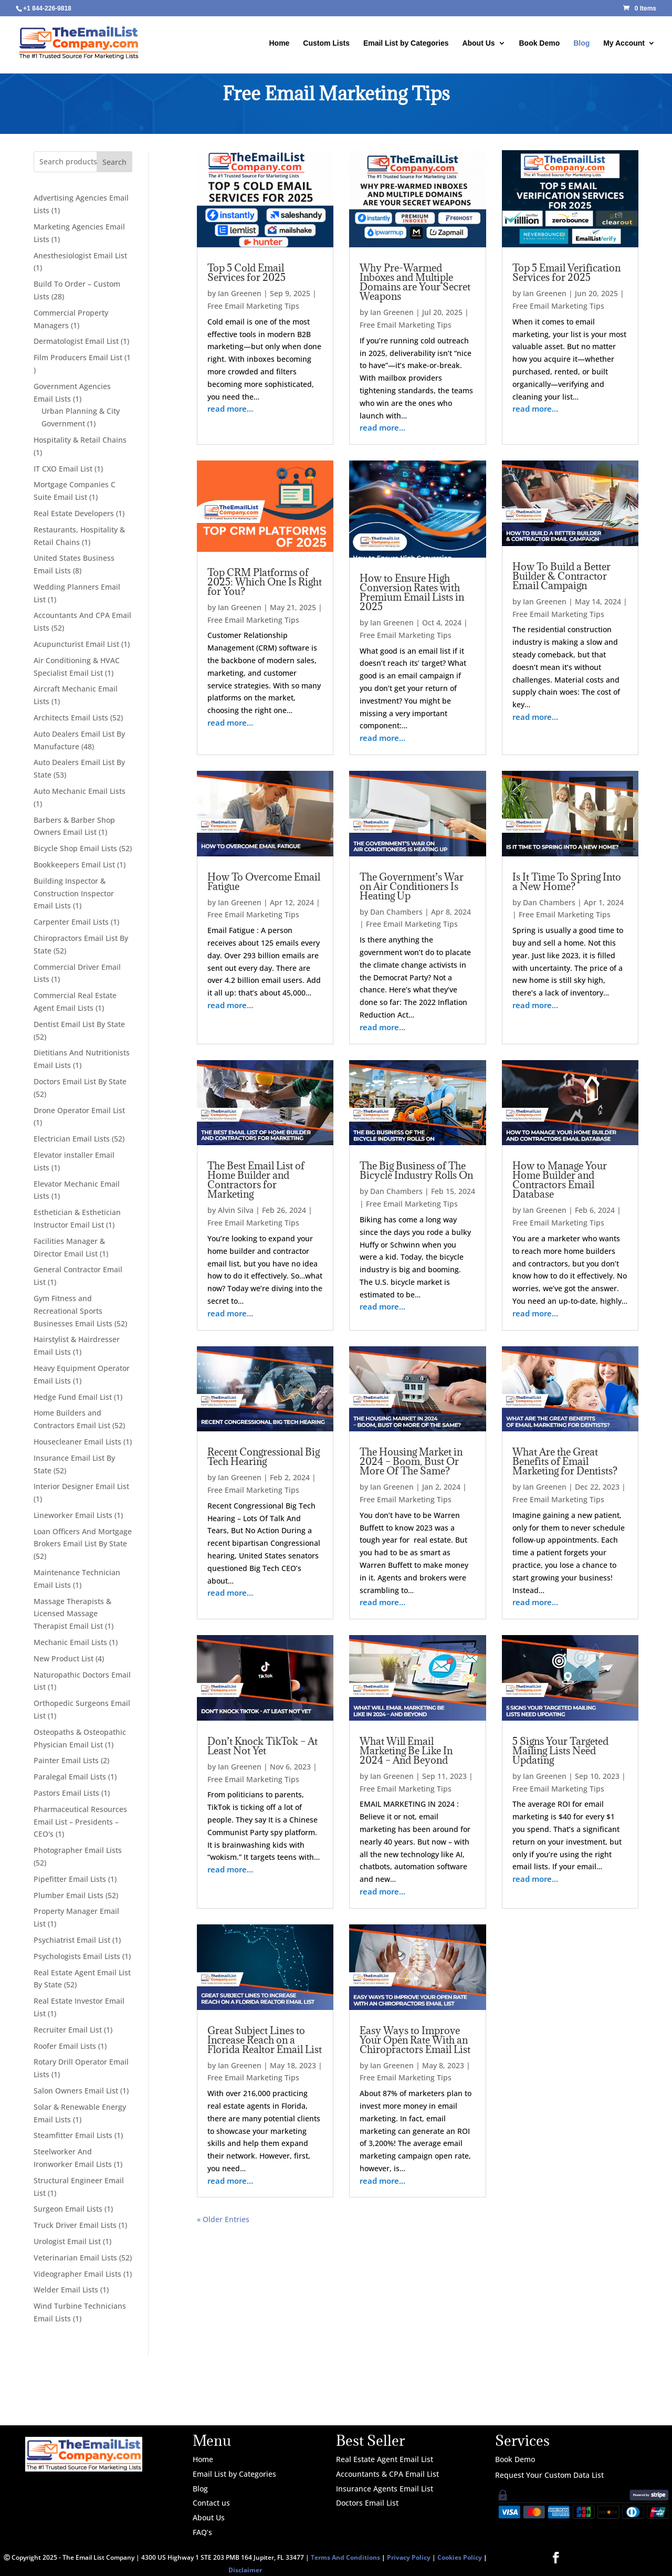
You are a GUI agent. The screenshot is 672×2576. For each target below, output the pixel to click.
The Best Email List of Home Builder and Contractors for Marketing (255, 1179)
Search (114, 162)
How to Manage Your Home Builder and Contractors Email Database (559, 1179)
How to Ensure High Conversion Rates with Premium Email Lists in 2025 (412, 592)
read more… (230, 408)
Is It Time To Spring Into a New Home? (566, 882)
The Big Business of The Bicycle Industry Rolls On (416, 1170)
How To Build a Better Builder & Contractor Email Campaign (561, 576)
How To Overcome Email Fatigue (263, 882)
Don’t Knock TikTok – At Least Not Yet (262, 1746)
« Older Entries (223, 2219)
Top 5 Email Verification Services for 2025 (566, 272)
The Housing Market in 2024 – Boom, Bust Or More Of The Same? (411, 1461)
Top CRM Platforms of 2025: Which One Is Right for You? (264, 582)
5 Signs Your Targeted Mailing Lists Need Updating (560, 1750)
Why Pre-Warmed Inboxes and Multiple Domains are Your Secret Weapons (415, 281)
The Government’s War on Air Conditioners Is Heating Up (412, 886)
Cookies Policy (459, 2557)
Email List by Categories (406, 43)
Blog (581, 43)
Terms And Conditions (345, 2557)
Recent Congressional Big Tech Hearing (263, 1457)
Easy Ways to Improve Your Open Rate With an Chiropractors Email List (415, 2040)
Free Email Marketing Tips (253, 306)
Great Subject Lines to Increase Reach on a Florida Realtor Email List (264, 2040)
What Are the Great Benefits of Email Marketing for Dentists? (564, 1461)
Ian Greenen (239, 293)
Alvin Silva (236, 1210)
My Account (624, 43)
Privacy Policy (409, 2557)
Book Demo (539, 43)
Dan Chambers (396, 912)
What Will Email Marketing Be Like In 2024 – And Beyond (406, 1750)
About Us (478, 43)
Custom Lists (326, 43)
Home (279, 43)
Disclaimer (245, 2569)
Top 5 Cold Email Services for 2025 (246, 272)
